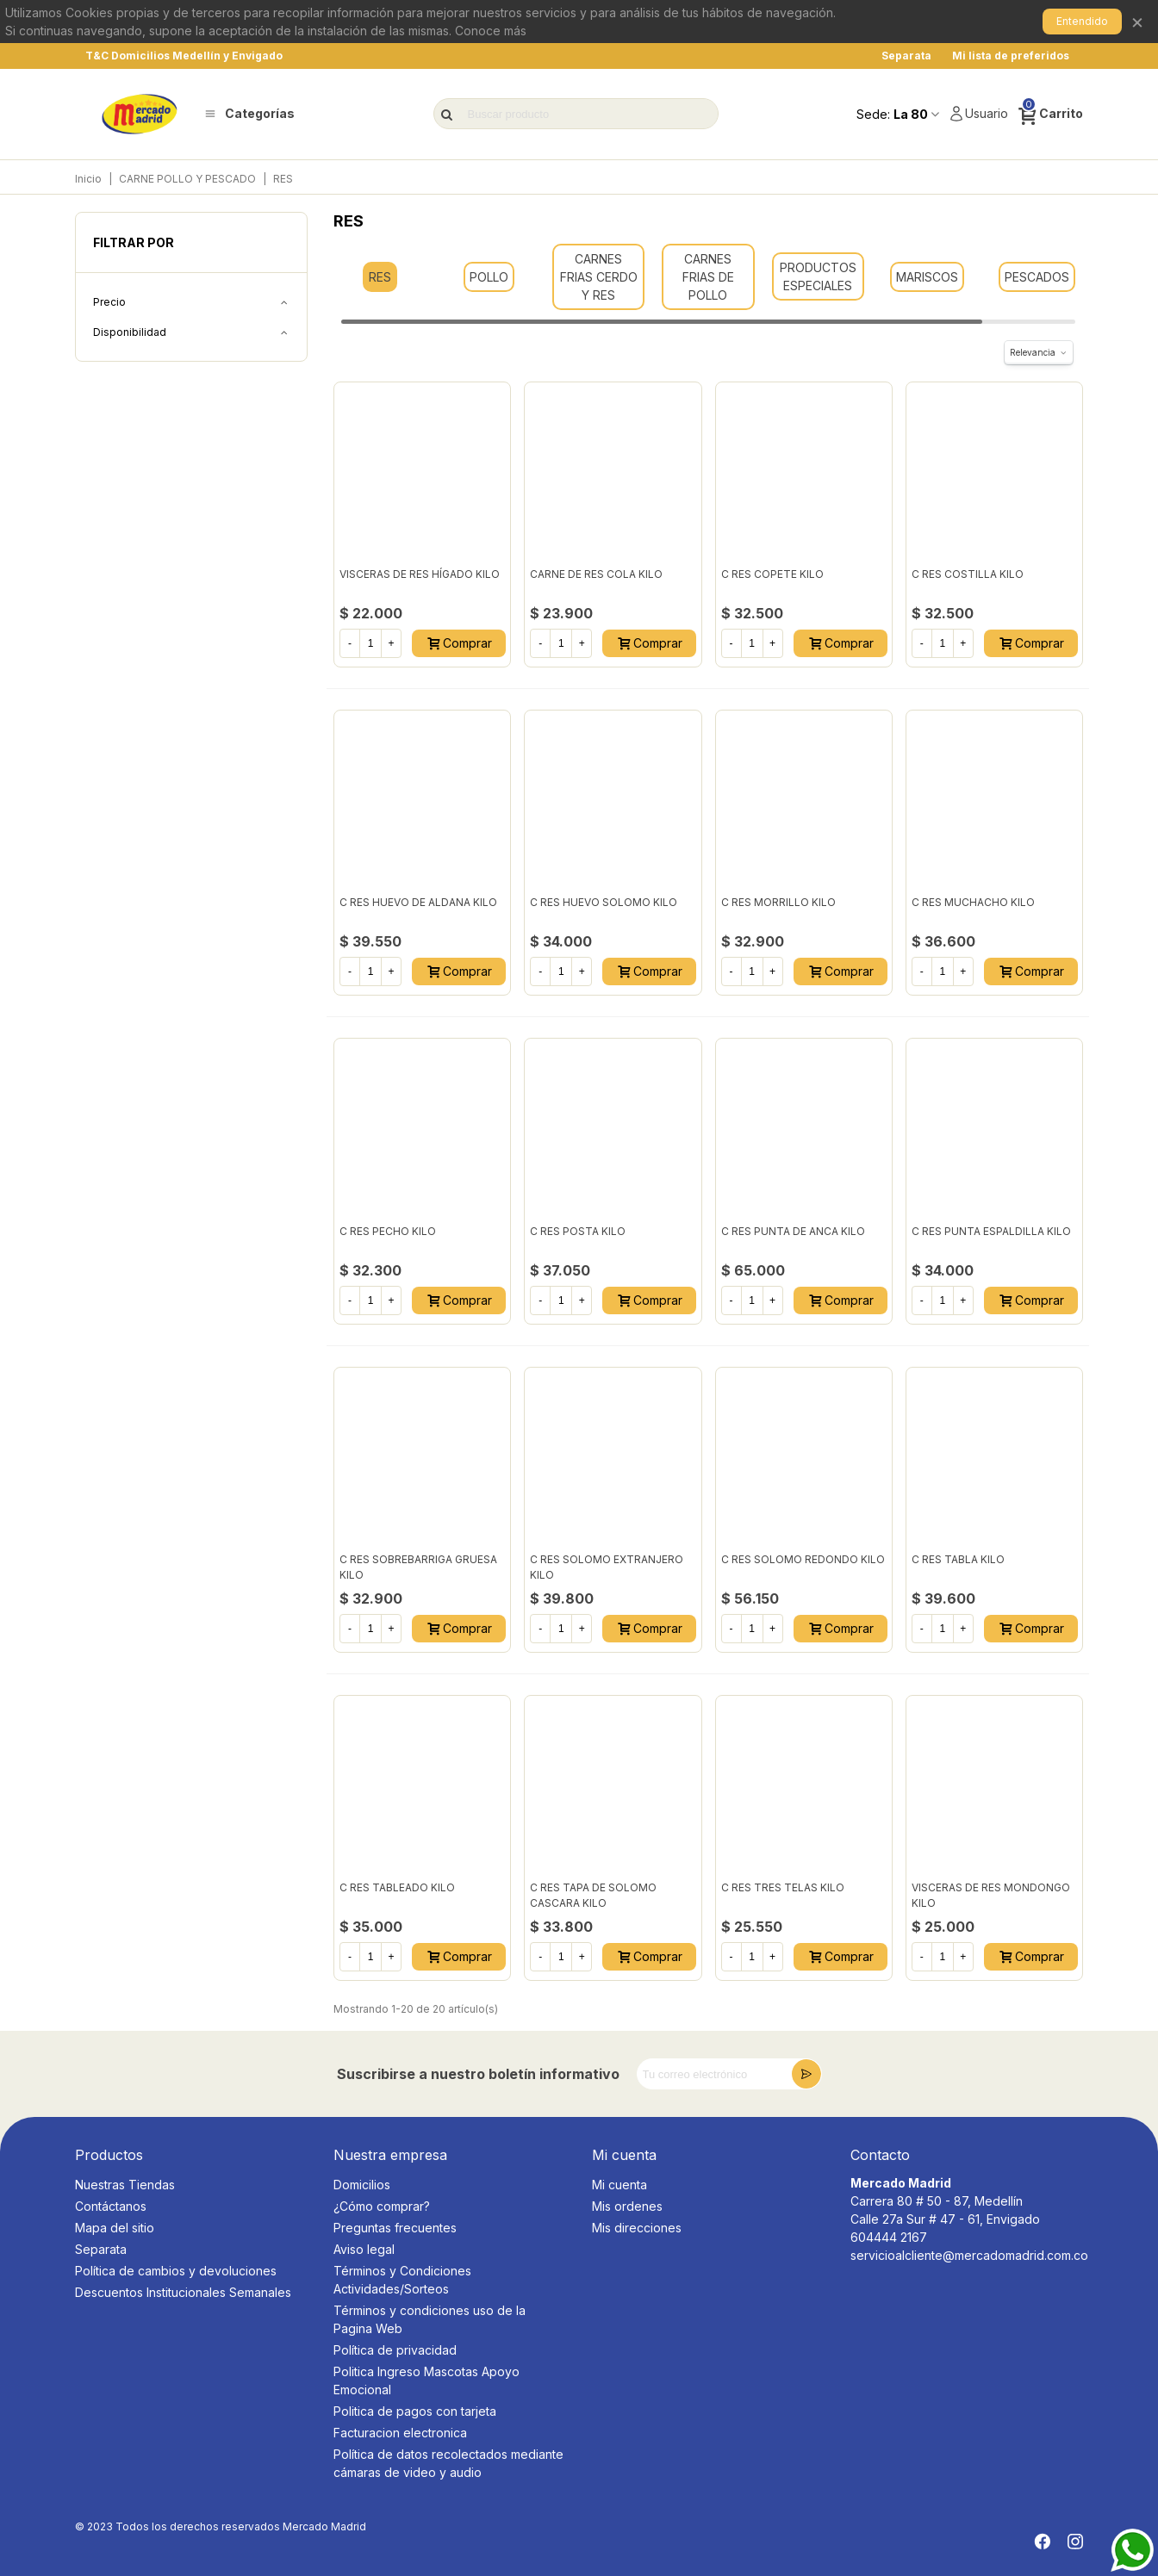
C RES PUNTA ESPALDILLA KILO (991, 1231)
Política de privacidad (395, 2350)
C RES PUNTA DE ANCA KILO (793, 1231)
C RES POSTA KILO (578, 1231)
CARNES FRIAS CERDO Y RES (599, 276)
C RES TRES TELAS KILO (782, 1887)
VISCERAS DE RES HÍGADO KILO (419, 574)
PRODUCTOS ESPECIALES (818, 276)
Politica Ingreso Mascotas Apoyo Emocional (426, 2380)
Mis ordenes (627, 2206)
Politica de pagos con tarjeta (414, 2411)
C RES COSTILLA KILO (968, 574)
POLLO (489, 277)
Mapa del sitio (114, 2227)
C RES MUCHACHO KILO (973, 902)
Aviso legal (364, 2249)
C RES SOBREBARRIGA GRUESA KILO (418, 1567)
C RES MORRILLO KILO (778, 902)
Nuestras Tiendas (125, 2184)
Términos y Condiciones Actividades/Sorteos (402, 2279)
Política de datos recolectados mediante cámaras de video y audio (448, 2463)
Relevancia (1039, 352)
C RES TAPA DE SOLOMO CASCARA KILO (593, 1895)
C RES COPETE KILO (772, 574)
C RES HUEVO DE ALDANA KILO (418, 902)
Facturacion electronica (400, 2432)
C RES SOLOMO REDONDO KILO (803, 1559)
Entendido (1082, 21)
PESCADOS (1037, 277)
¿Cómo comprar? (381, 2206)
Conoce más (490, 30)
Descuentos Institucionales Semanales (183, 2292)
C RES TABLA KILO (958, 1559)
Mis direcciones (637, 2227)
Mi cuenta (619, 2184)
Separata (101, 2249)
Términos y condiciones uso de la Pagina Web (429, 2319)
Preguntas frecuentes (395, 2227)
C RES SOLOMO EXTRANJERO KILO (606, 1567)
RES (380, 277)
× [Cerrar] (1137, 21)
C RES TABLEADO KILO (397, 1887)
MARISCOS (927, 277)
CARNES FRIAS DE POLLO (708, 276)
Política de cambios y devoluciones (176, 2270)
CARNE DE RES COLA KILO (596, 574)
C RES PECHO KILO (387, 1231)
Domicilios (361, 2184)
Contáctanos (110, 2206)
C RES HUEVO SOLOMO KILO (603, 902)
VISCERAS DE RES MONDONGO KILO (991, 1895)
